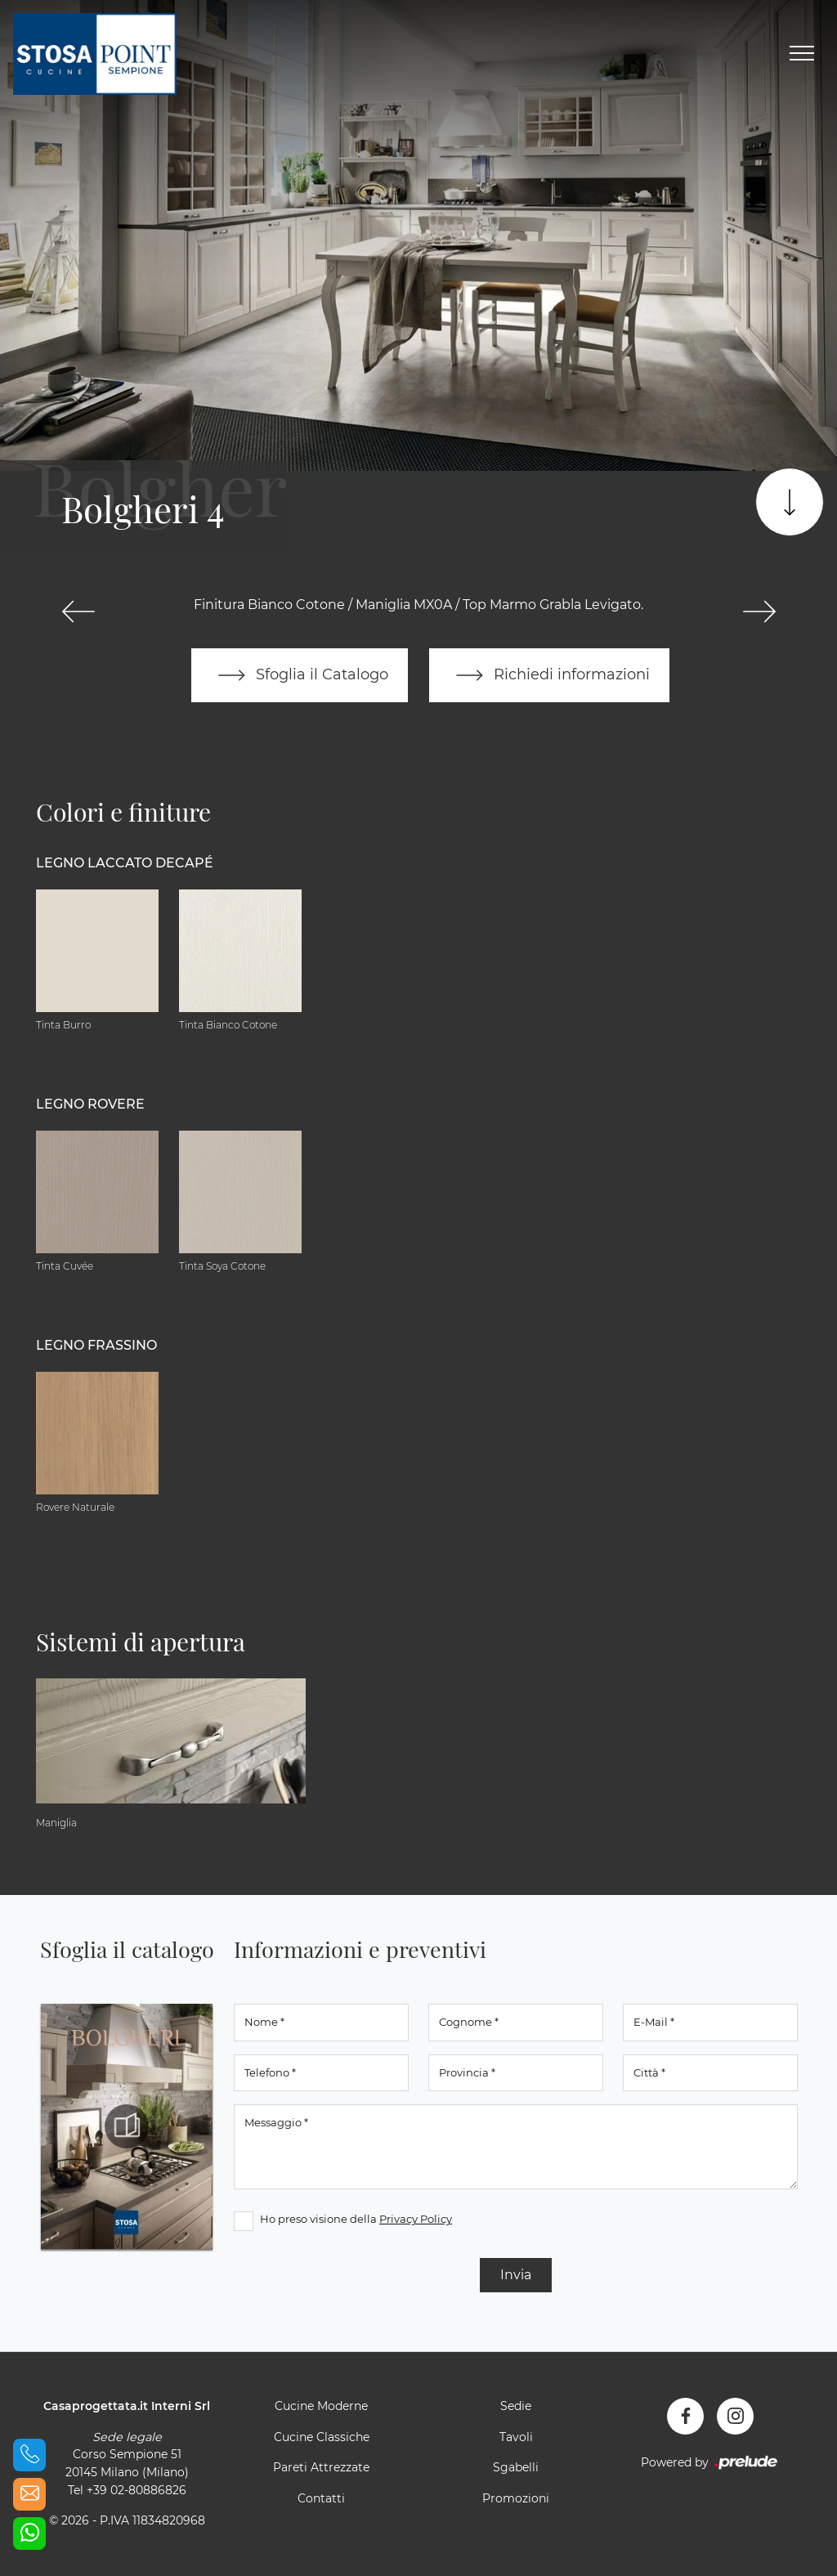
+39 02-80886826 (136, 2490)
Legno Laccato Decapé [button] (124, 863)
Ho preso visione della (356, 2218)
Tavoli (516, 2437)
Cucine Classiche (321, 2437)
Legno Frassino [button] (96, 1345)
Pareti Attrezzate (321, 2467)
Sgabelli (516, 2467)
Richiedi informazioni (549, 675)
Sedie (515, 2406)
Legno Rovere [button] (90, 1104)
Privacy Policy (415, 2218)
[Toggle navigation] (802, 53)
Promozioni (515, 2498)
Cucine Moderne (321, 2406)
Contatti (321, 2498)
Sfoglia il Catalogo (299, 675)
